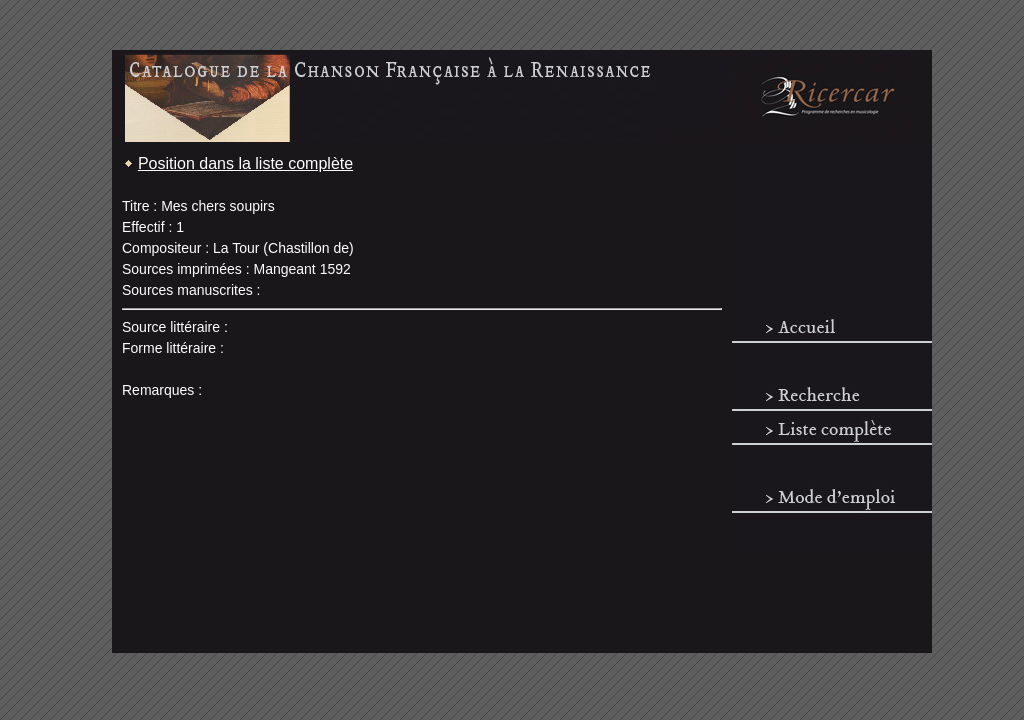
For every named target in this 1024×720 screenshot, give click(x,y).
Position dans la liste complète (245, 163)
